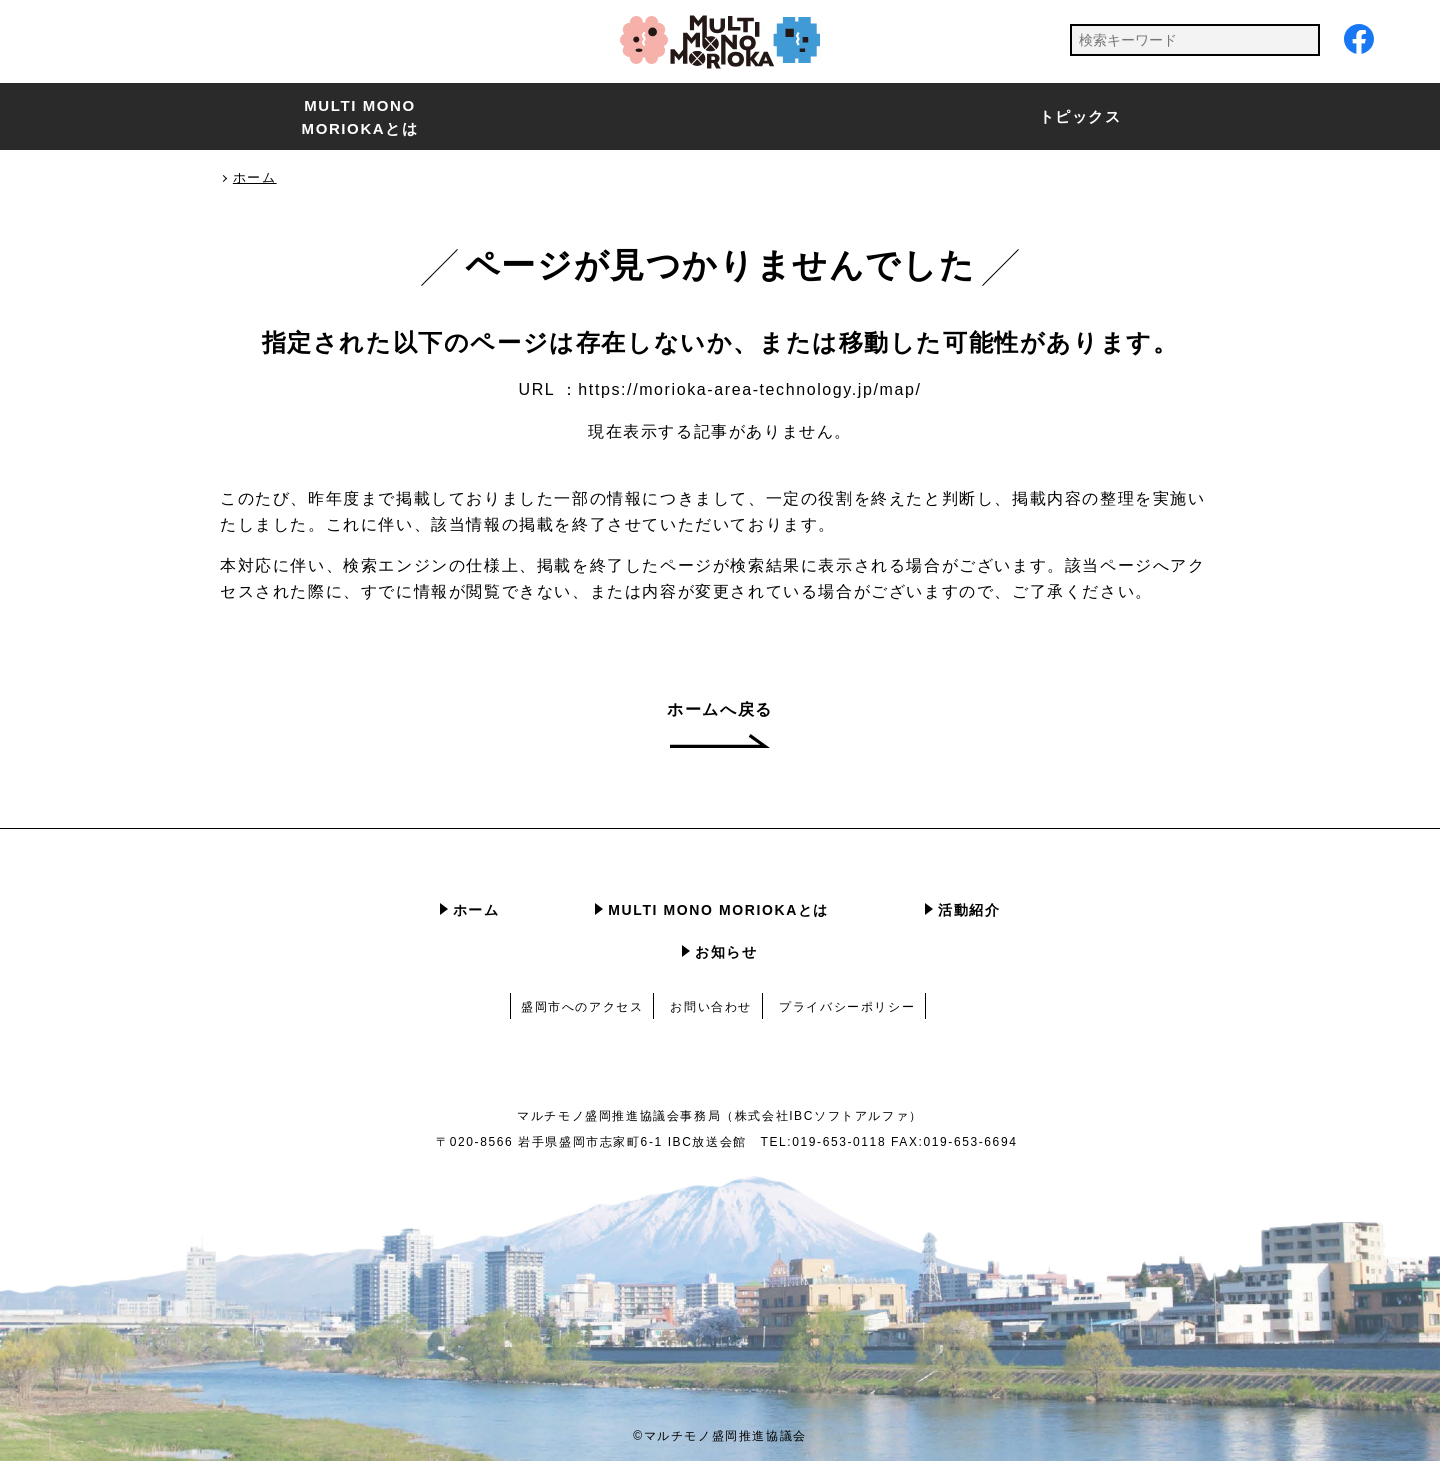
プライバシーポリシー (847, 1007)
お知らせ (726, 952)
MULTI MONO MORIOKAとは (360, 117)
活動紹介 (969, 910)
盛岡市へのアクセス (582, 1007)
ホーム (476, 910)
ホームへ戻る (720, 709)
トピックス (1080, 116)
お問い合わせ (711, 1007)
